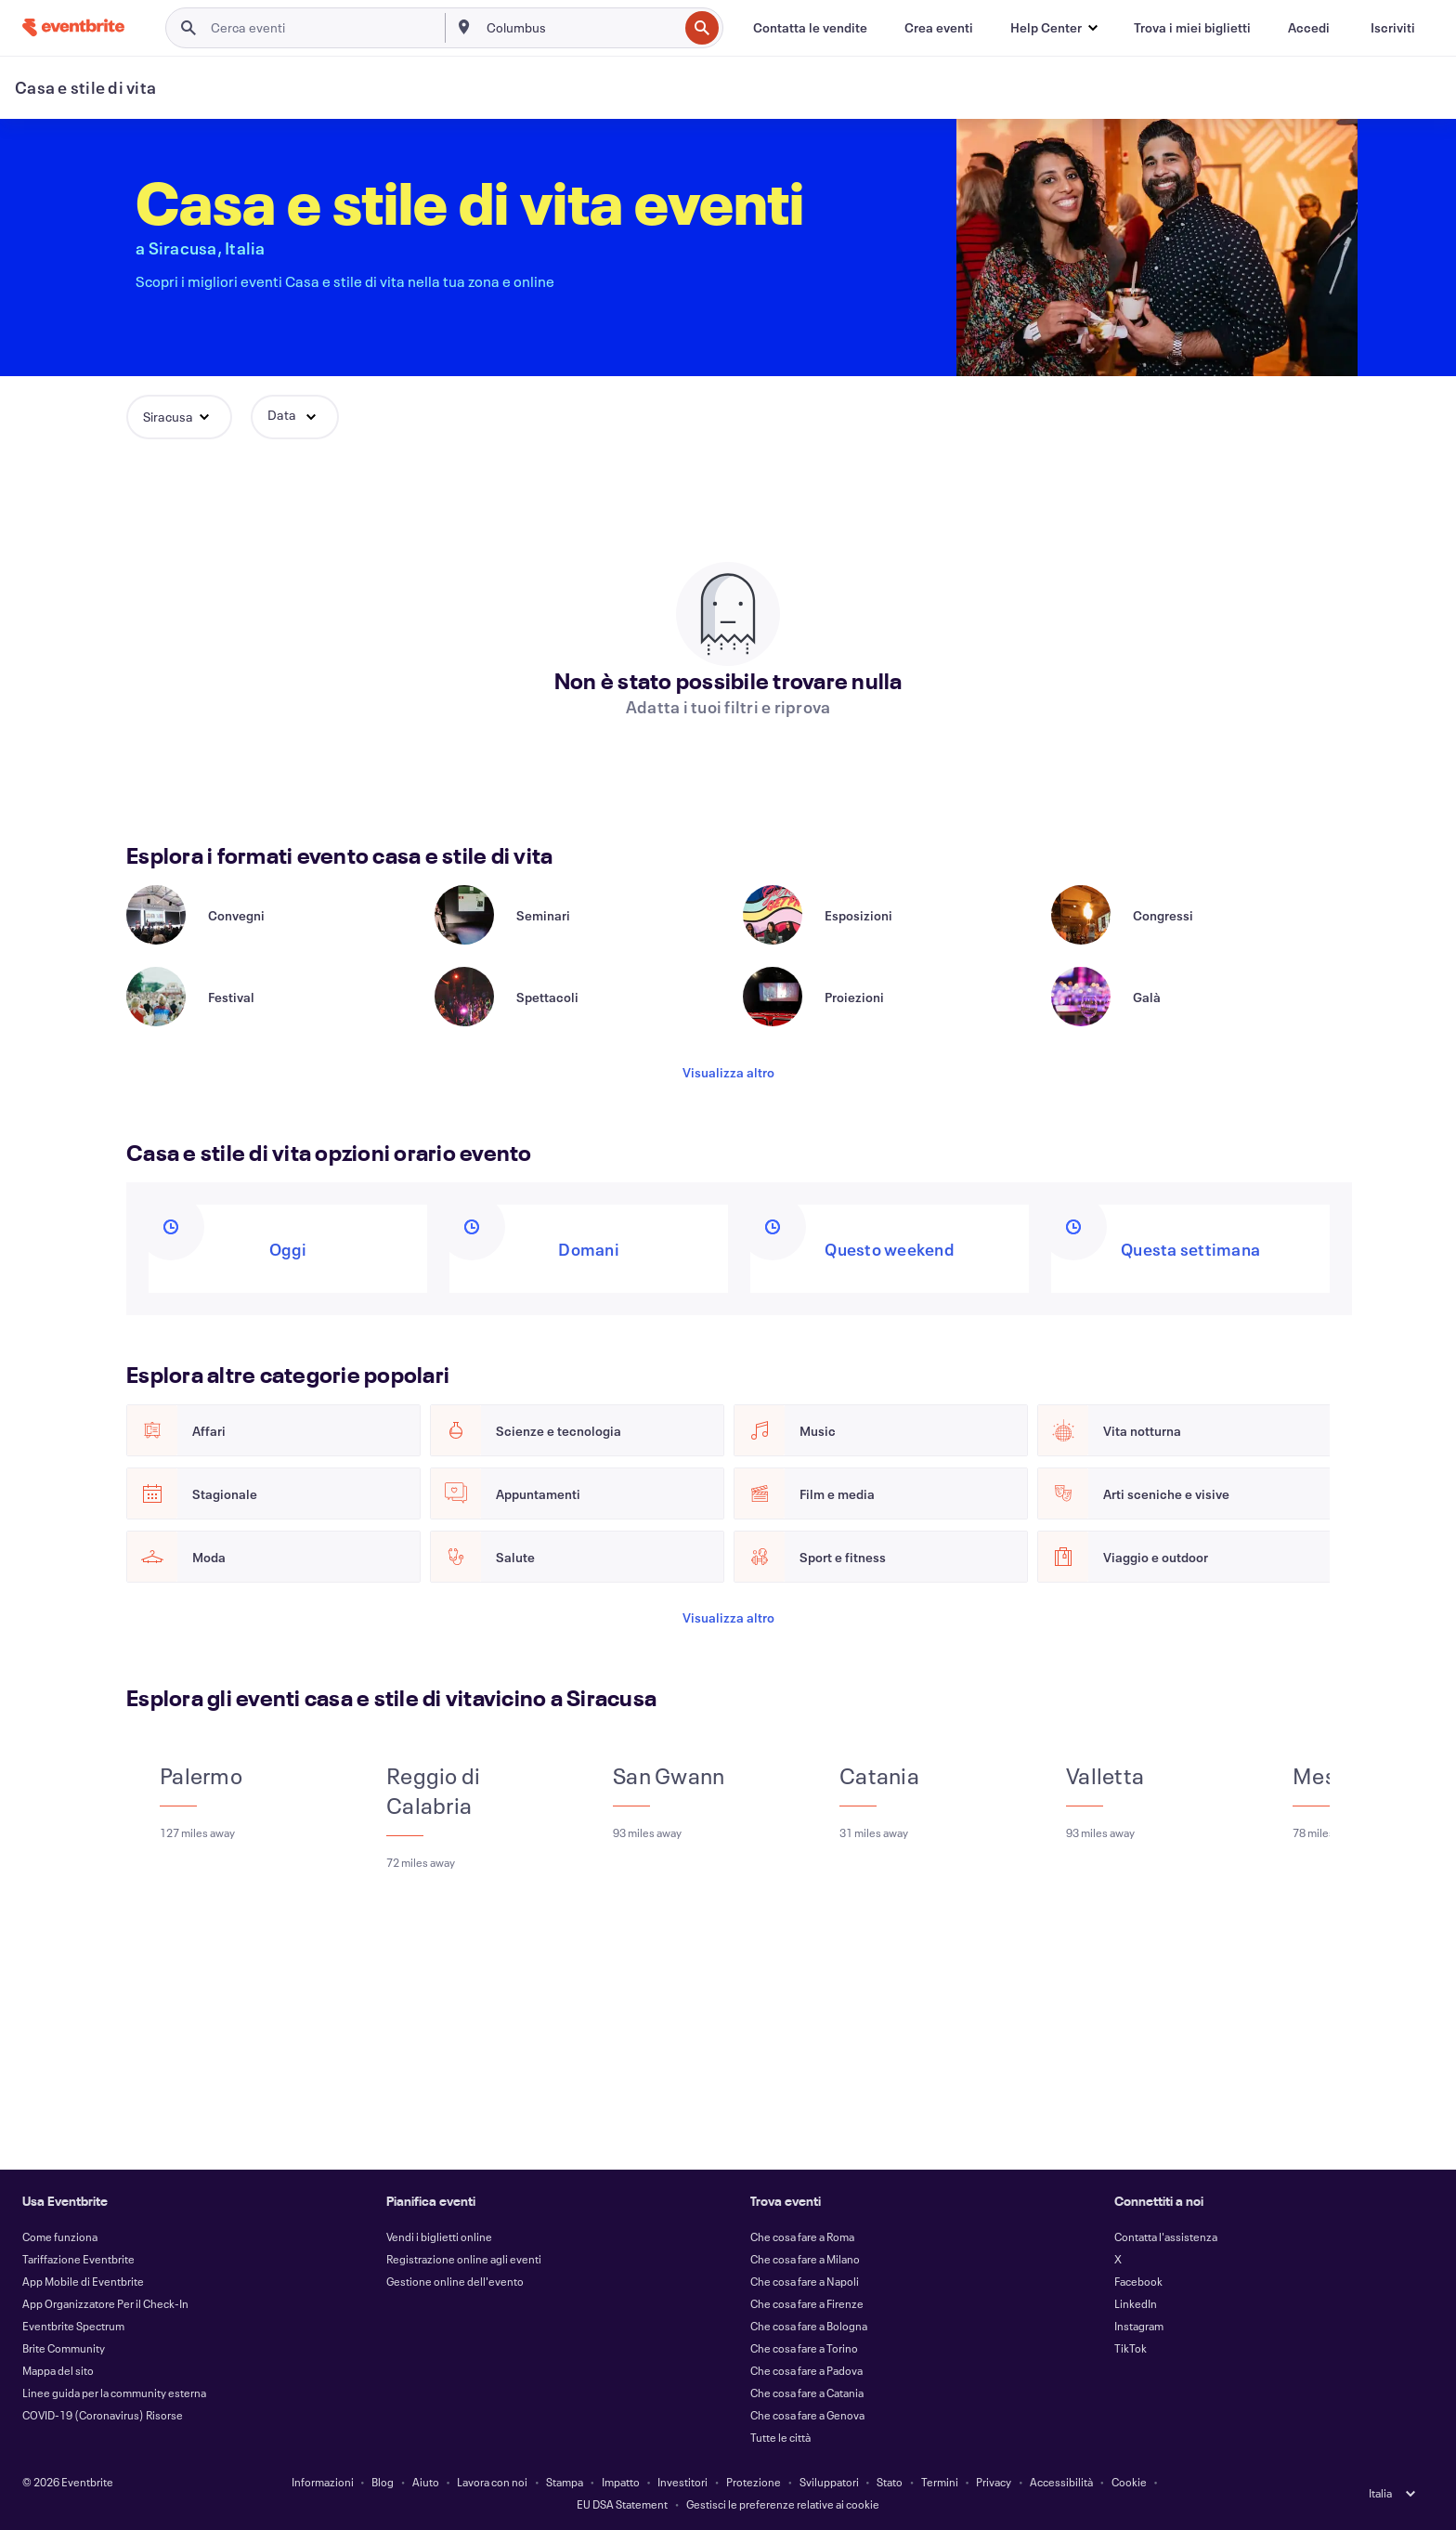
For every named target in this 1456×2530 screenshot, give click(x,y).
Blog (382, 2481)
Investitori (682, 2481)
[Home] (73, 27)
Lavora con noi (492, 2481)
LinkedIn (1135, 2303)
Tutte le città (780, 2437)
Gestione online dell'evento (455, 2281)
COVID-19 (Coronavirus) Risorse (102, 2414)
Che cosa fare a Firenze (807, 2303)
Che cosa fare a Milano (805, 2258)
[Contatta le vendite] (810, 27)
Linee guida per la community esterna (114, 2392)
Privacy (993, 2481)
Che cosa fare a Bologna (808, 2325)
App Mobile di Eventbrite (83, 2281)
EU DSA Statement (622, 2504)
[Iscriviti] (1393, 27)
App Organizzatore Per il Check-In (105, 2303)
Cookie (1129, 2481)
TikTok (1130, 2348)
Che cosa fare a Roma (802, 2236)
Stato (890, 2481)
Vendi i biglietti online (439, 2236)
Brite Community (63, 2348)
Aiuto (425, 2481)
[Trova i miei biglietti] (1192, 27)
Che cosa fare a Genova (807, 2414)
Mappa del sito (58, 2370)
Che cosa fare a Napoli (804, 2281)
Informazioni (323, 2481)
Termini (939, 2481)
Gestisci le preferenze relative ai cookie (782, 2504)
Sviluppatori (829, 2481)
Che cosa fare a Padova (806, 2370)
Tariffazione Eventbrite (78, 2258)
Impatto (621, 2481)
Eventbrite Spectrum (73, 2325)
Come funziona (60, 2236)
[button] (1053, 27)
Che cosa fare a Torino (804, 2348)
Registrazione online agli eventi (463, 2258)
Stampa (564, 2481)
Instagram (1139, 2325)
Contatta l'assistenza (1165, 2236)
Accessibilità (1061, 2481)
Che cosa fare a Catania (807, 2392)
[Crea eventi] (939, 27)
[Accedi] (1309, 27)
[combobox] (580, 28)
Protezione (753, 2481)
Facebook (1138, 2281)
